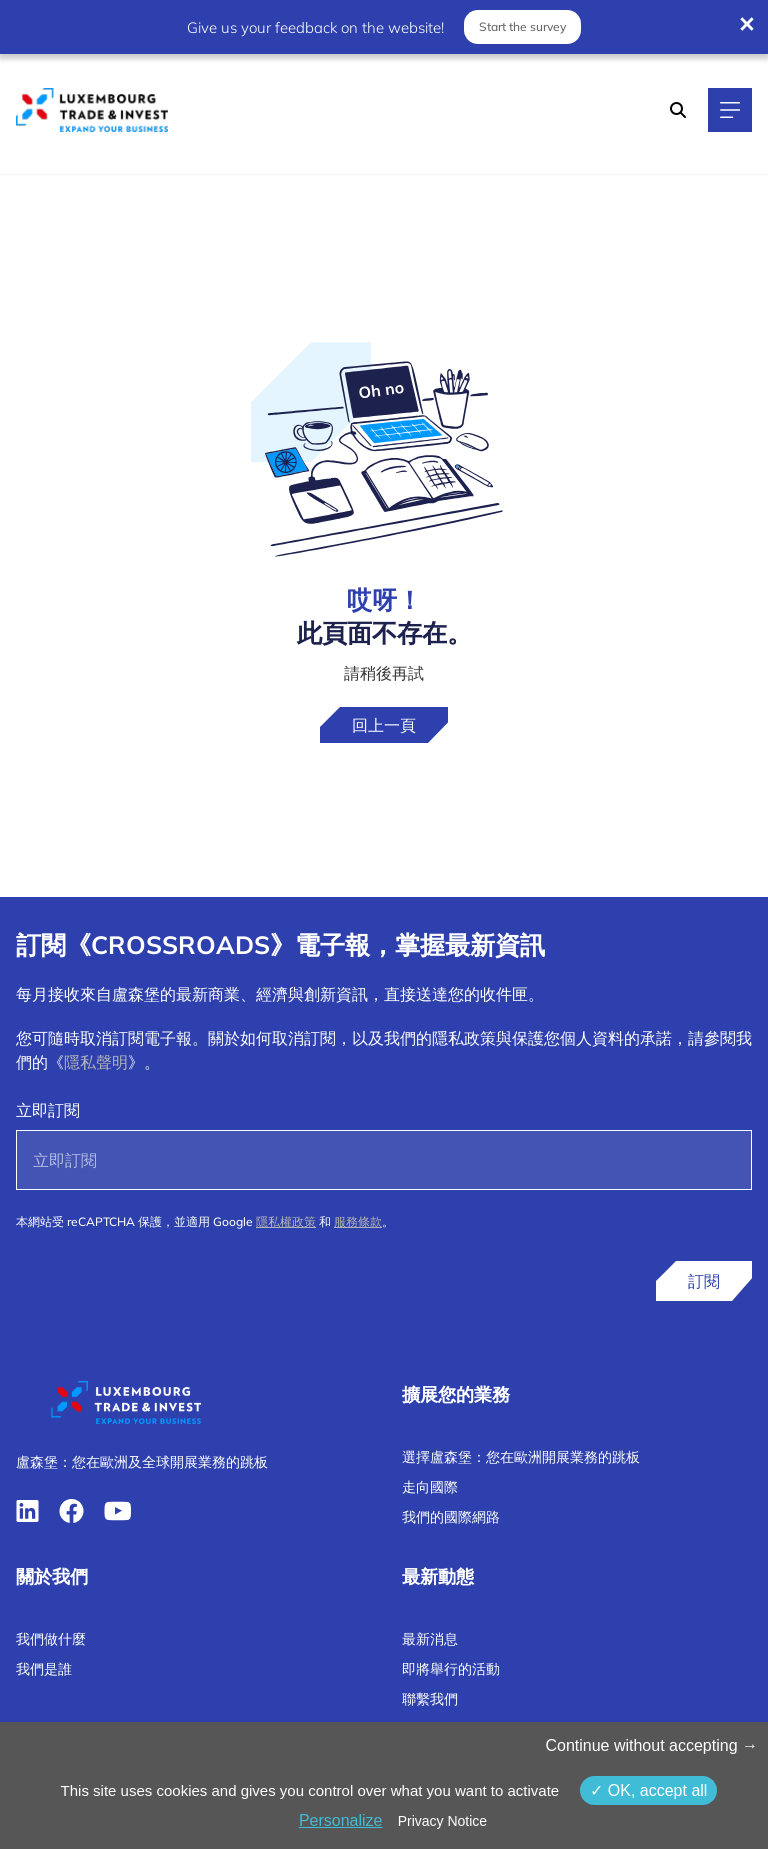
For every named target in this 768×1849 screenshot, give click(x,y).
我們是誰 (44, 1669)
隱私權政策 (286, 1221)
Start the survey (522, 26)
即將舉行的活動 (451, 1669)
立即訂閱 (48, 1110)
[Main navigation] (730, 110)
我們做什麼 (51, 1639)
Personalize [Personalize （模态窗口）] (341, 1820)
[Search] (678, 110)
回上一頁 (384, 725)
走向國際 (430, 1487)
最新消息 (430, 1639)
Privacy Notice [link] (442, 1821)
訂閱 (704, 1281)
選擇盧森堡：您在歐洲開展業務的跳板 (521, 1457)
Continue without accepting (651, 1745)
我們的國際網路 (451, 1517)
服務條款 (358, 1221)
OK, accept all (648, 1790)
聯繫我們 (430, 1699)
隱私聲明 (96, 1062)
